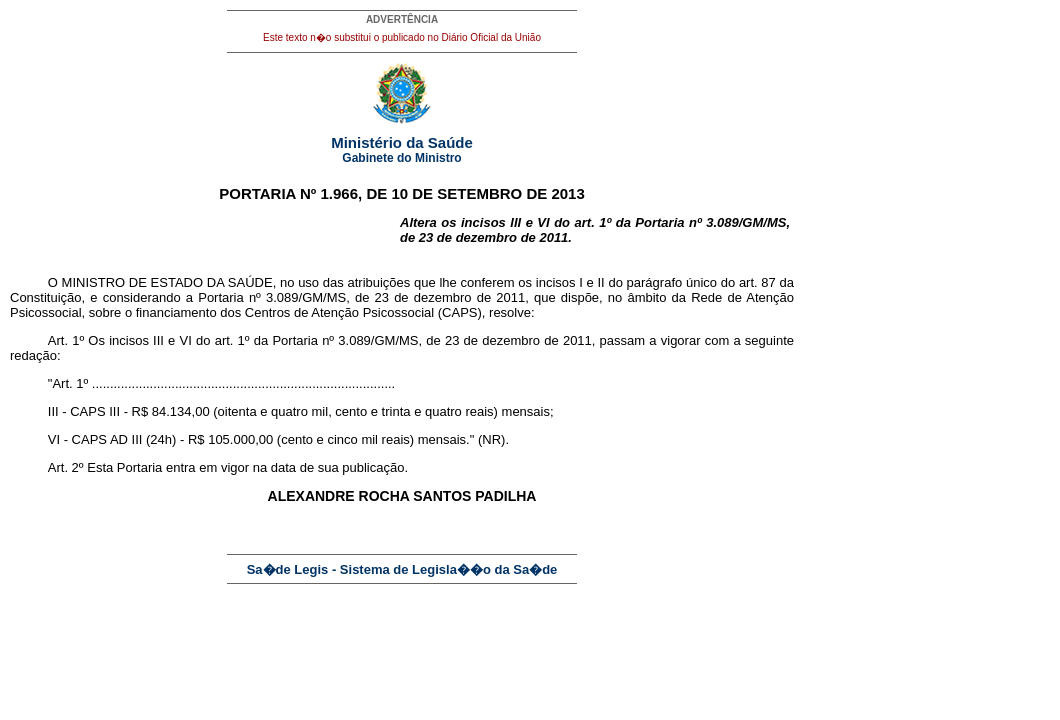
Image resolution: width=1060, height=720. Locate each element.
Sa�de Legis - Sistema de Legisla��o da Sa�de (402, 569)
